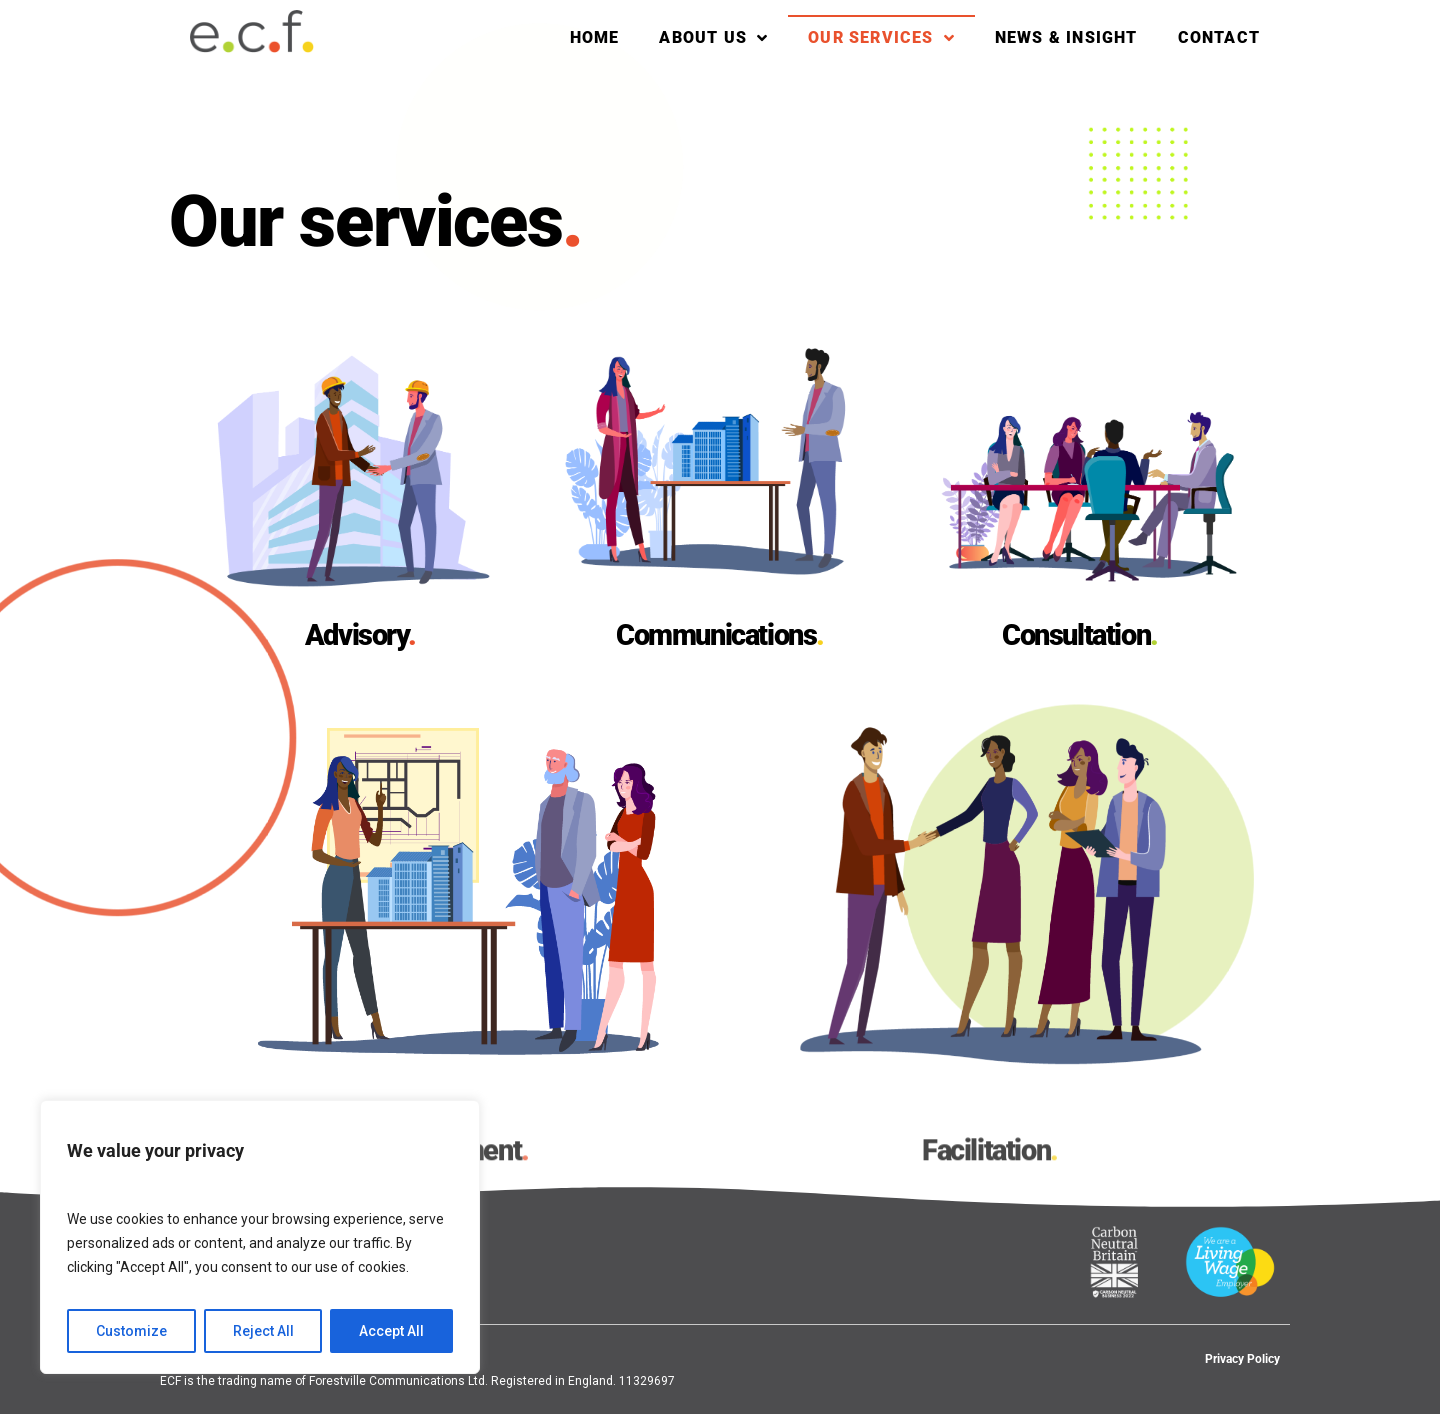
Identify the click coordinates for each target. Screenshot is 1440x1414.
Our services (881, 38)
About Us (713, 38)
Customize (131, 1331)
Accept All (391, 1331)
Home (595, 37)
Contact (1219, 37)
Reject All (263, 1331)
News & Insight (1066, 37)
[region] (260, 1237)
